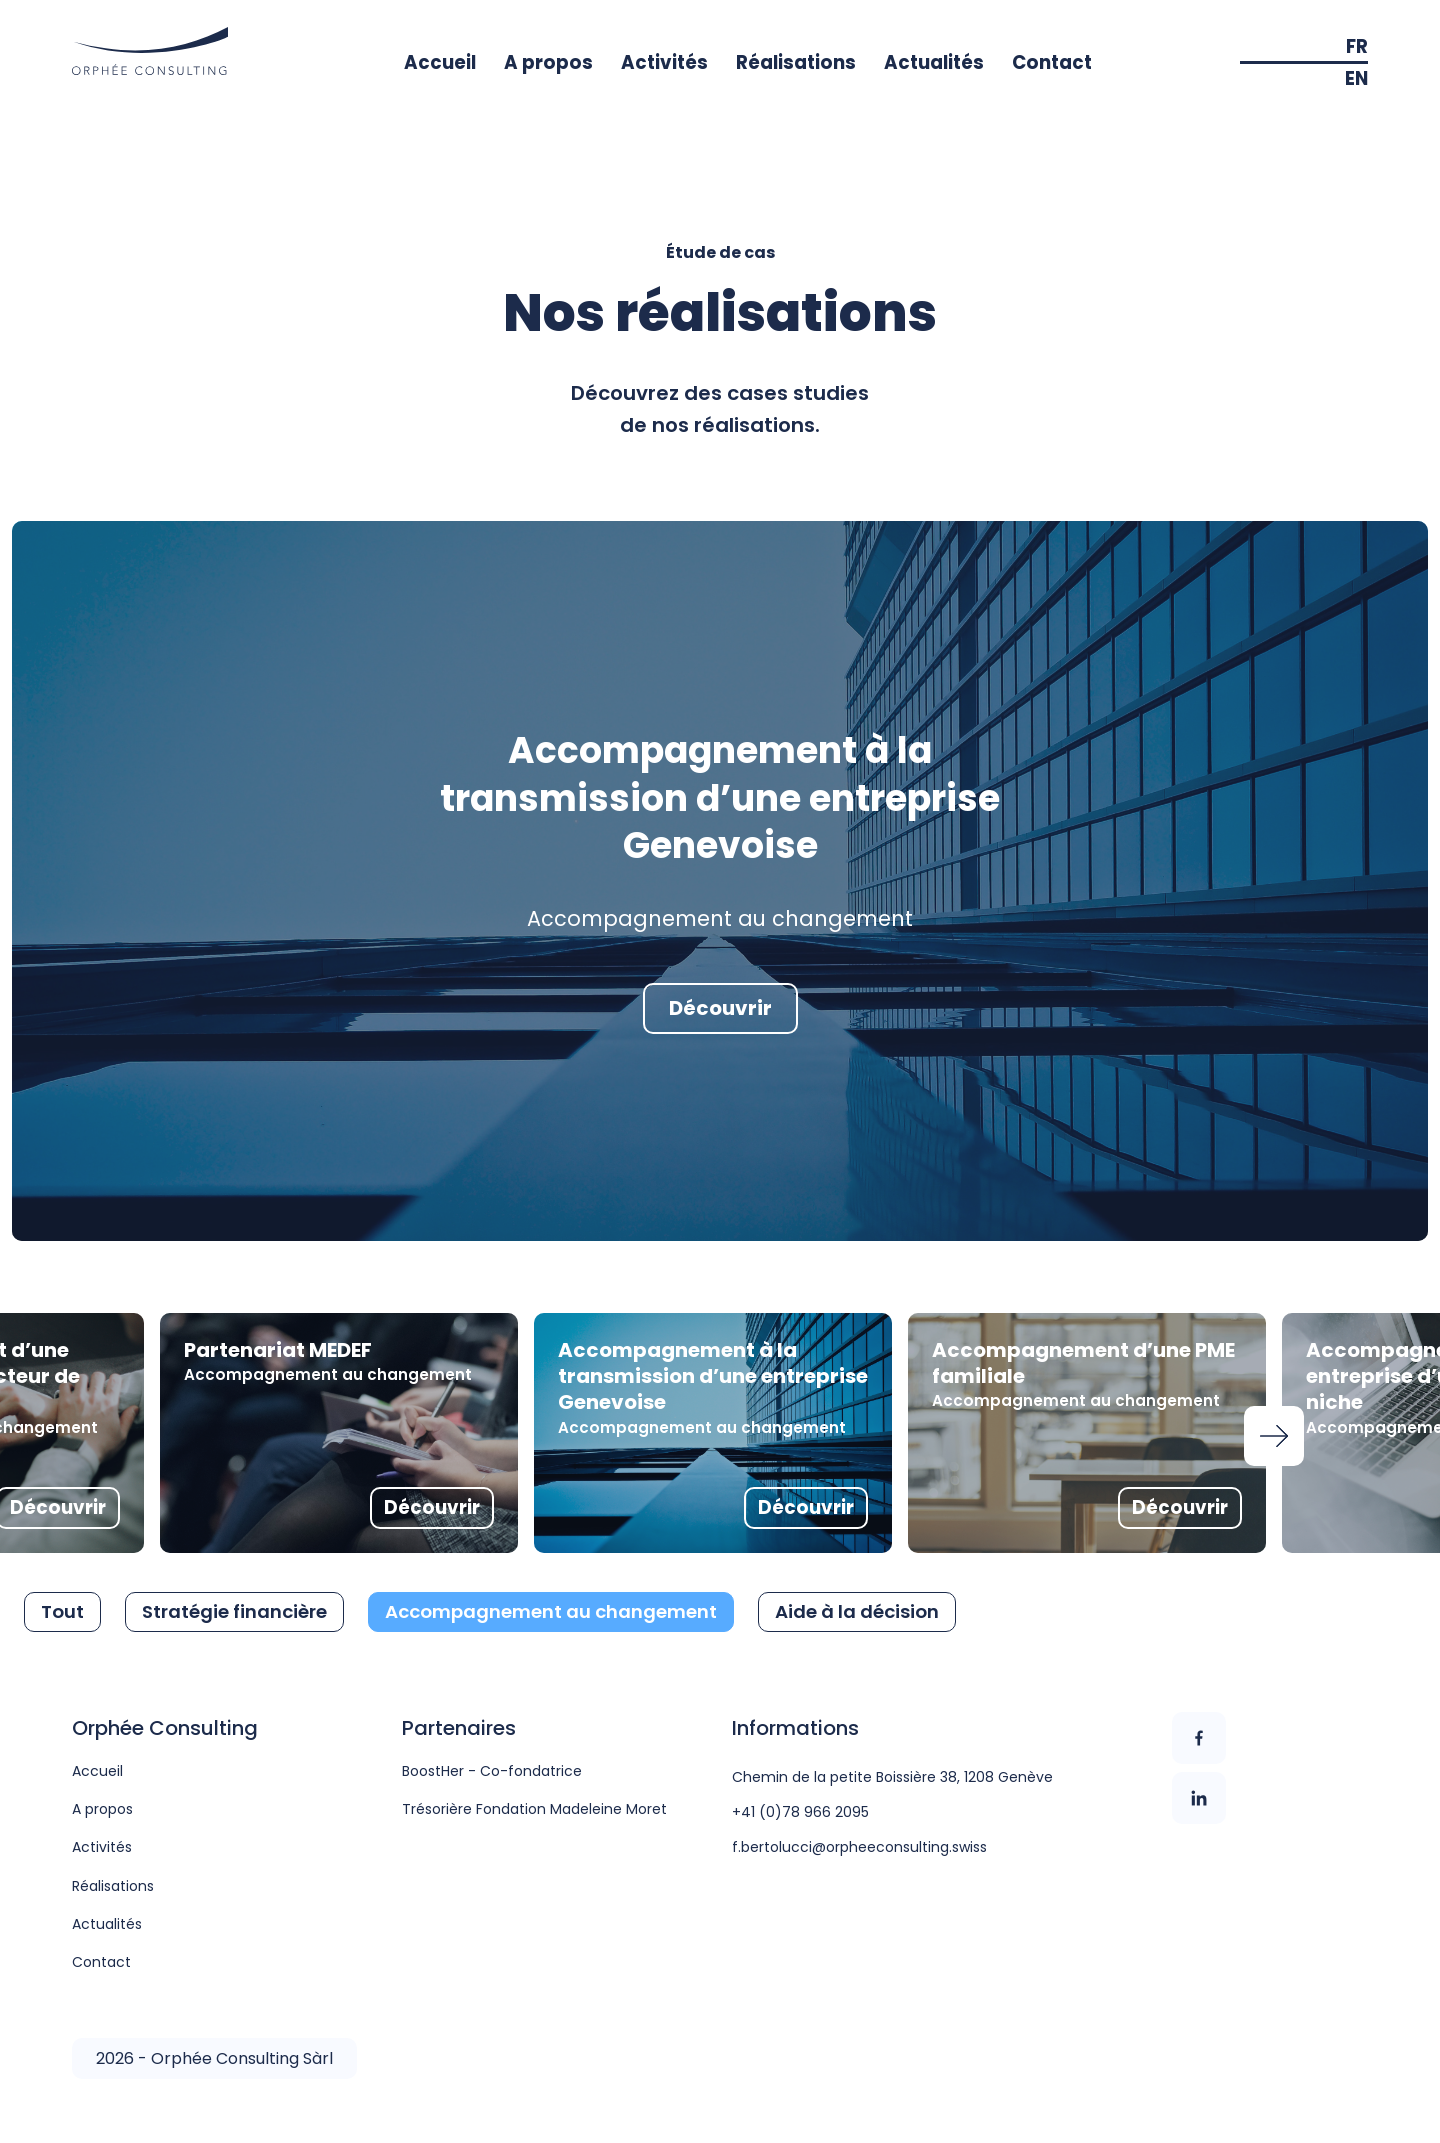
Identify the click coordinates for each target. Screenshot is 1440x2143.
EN (1356, 78)
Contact (1052, 62)
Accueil (440, 62)
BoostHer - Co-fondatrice (492, 1771)
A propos (548, 62)
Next (1274, 1436)
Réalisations (796, 62)
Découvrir (720, 1008)
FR (1357, 46)
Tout (62, 1611)
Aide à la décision (857, 1611)
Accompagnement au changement (551, 1611)
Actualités (934, 62)
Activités (664, 62)
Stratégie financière (234, 1611)
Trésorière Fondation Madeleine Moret (534, 1809)
